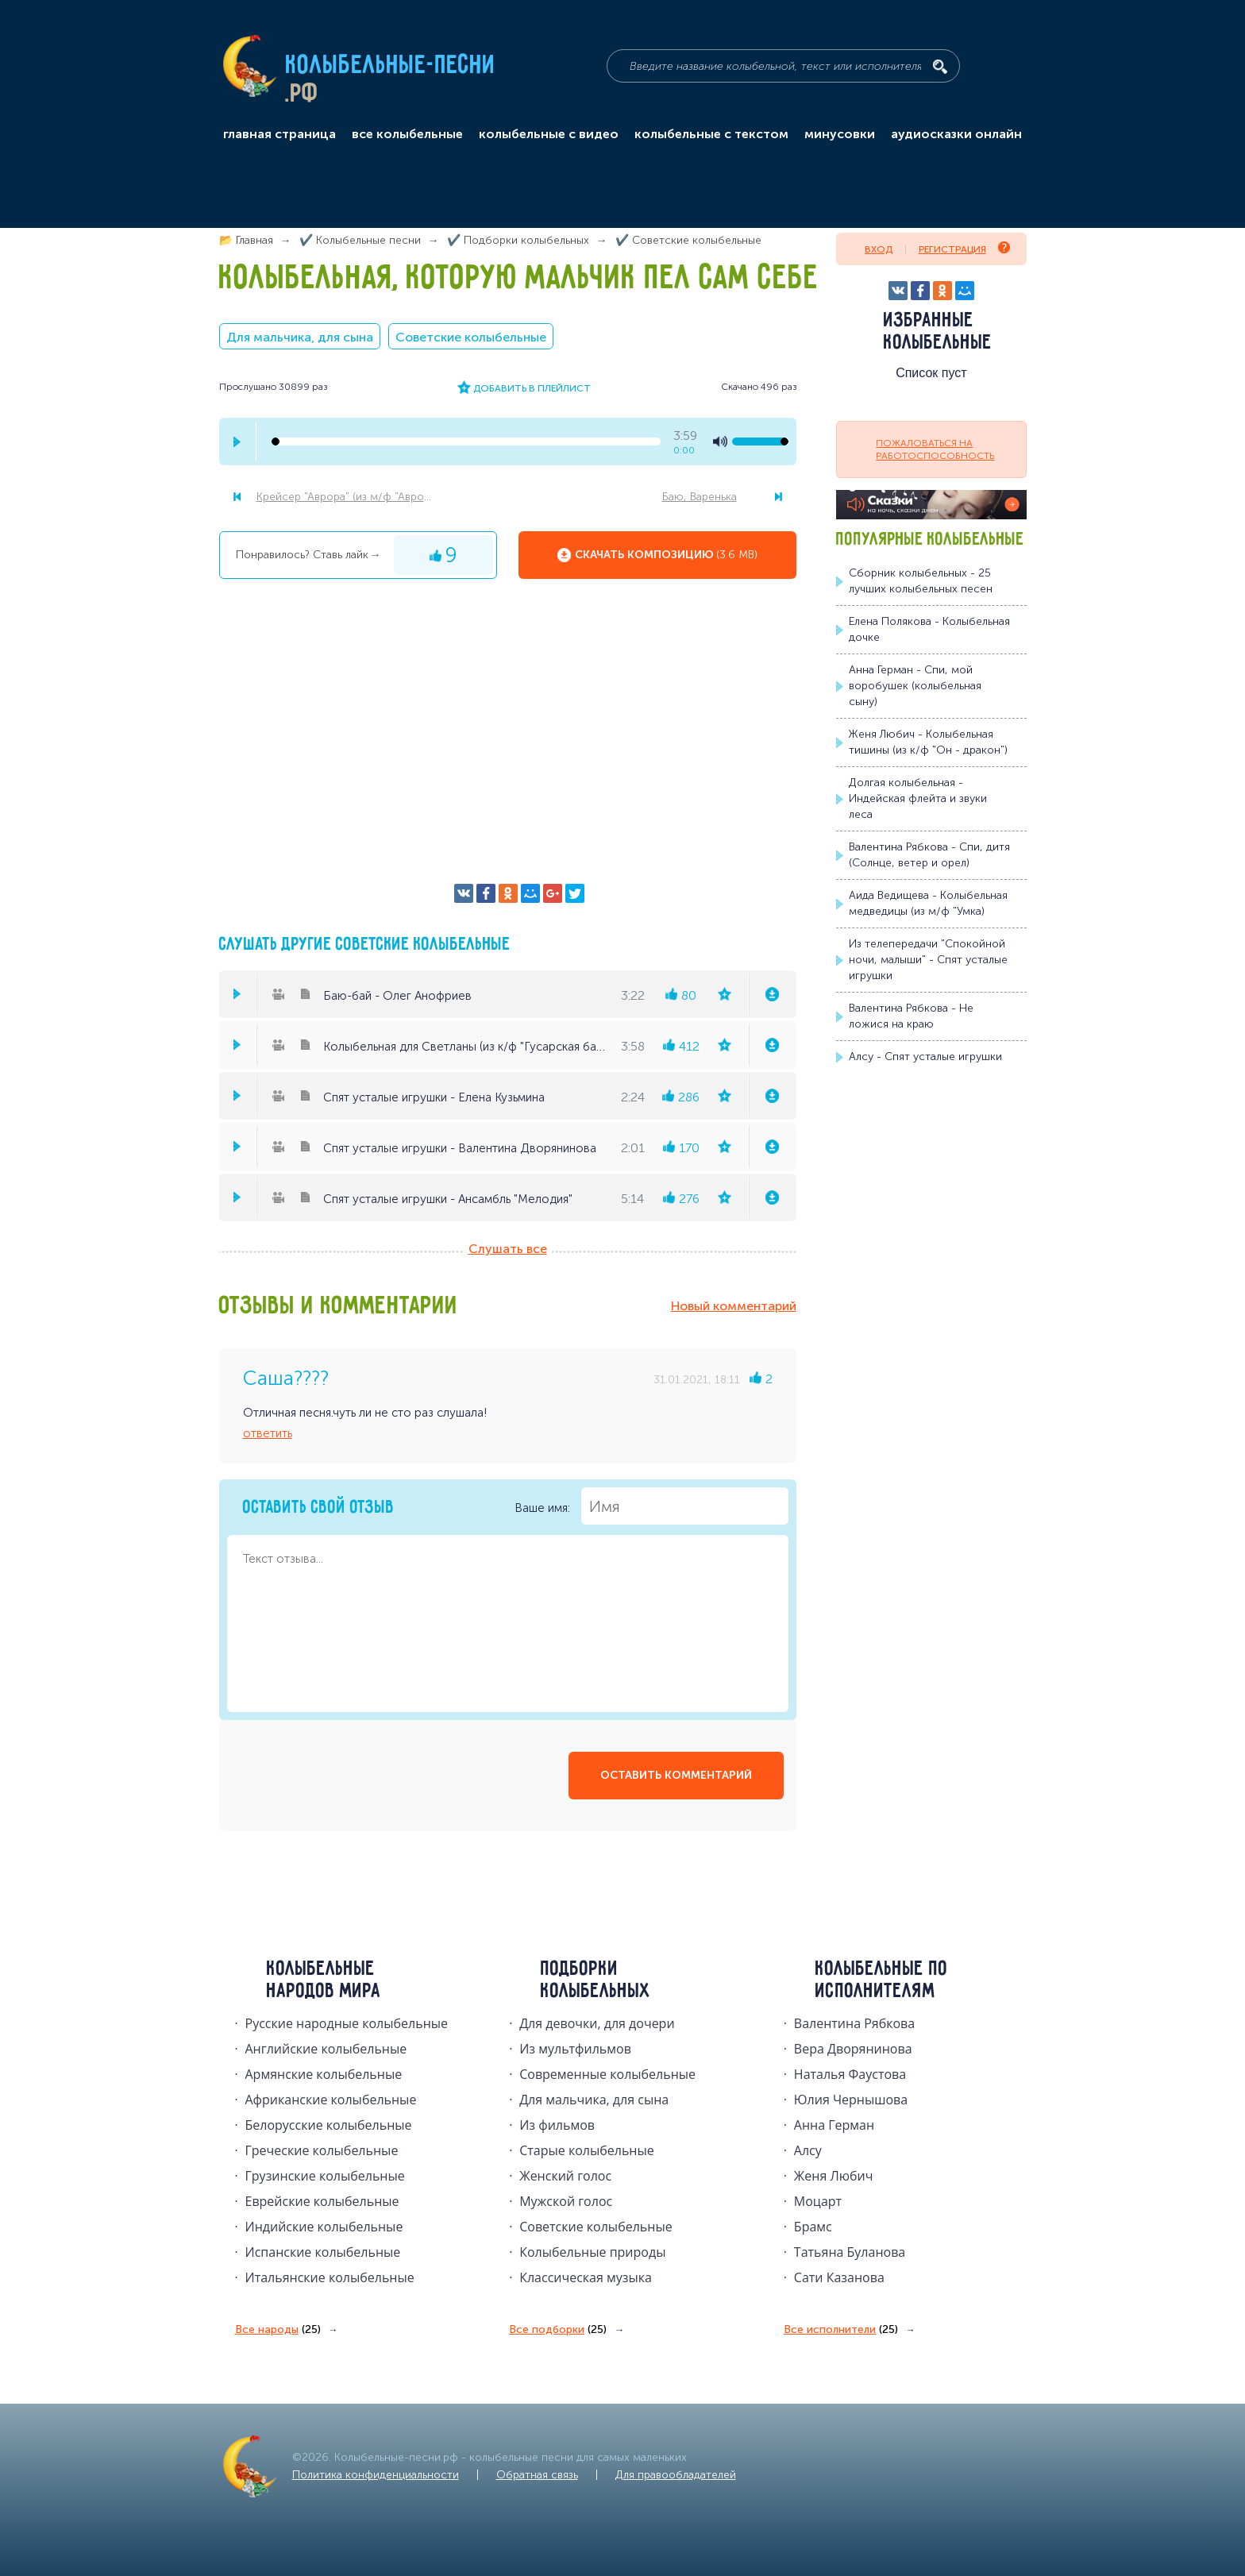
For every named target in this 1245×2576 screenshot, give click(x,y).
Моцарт (818, 2201)
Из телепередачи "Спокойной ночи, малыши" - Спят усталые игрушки (928, 959)
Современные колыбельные (607, 2074)
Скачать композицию (666, 555)
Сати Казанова (839, 2277)
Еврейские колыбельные (322, 2201)
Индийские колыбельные (324, 2226)
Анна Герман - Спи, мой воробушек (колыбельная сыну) (915, 685)
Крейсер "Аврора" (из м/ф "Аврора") (348, 496)
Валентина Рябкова (854, 2023)
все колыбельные (407, 134)
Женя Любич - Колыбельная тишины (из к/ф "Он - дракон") (928, 742)
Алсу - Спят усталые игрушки (925, 1056)
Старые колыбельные (586, 2150)
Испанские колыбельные (323, 2252)
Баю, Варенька (699, 496)
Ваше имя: (651, 1506)
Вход (878, 249)
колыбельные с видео (549, 134)
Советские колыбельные (470, 337)
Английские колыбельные (326, 2048)
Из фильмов (557, 2125)
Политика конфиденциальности (375, 2475)
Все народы (278, 2330)
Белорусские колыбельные (328, 2125)
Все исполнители (841, 2330)
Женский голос (565, 2176)
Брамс (813, 2226)
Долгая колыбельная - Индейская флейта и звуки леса (918, 798)
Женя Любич (833, 2176)
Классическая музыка (585, 2277)
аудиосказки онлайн (956, 134)
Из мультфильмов (575, 2048)
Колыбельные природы (592, 2252)
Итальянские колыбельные (329, 2277)
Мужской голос (565, 2201)
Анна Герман (834, 2125)
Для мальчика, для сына (299, 337)
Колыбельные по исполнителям (881, 1980)
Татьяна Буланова (849, 2252)
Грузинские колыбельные (325, 2176)
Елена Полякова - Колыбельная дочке (929, 629)
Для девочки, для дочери (596, 2023)
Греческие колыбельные (322, 2150)
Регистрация (964, 248)
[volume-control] (760, 441)
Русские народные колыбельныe (347, 2023)
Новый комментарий (733, 1305)
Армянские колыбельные (324, 2074)
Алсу (808, 2150)
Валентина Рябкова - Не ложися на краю (911, 1016)
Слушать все (507, 1248)
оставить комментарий (676, 1775)
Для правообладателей (675, 2475)
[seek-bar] (466, 441)
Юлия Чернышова (851, 2099)
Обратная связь (537, 2475)
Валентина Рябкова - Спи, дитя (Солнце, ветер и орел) (929, 855)
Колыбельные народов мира (324, 1980)
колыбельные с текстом (711, 134)
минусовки (839, 134)
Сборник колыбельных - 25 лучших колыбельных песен (921, 581)
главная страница (279, 134)
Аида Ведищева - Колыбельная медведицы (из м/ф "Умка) (928, 903)
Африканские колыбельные (331, 2099)
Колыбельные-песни (391, 66)
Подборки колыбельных (596, 1980)
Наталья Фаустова (850, 2074)
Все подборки (558, 2330)
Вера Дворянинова (853, 2048)
